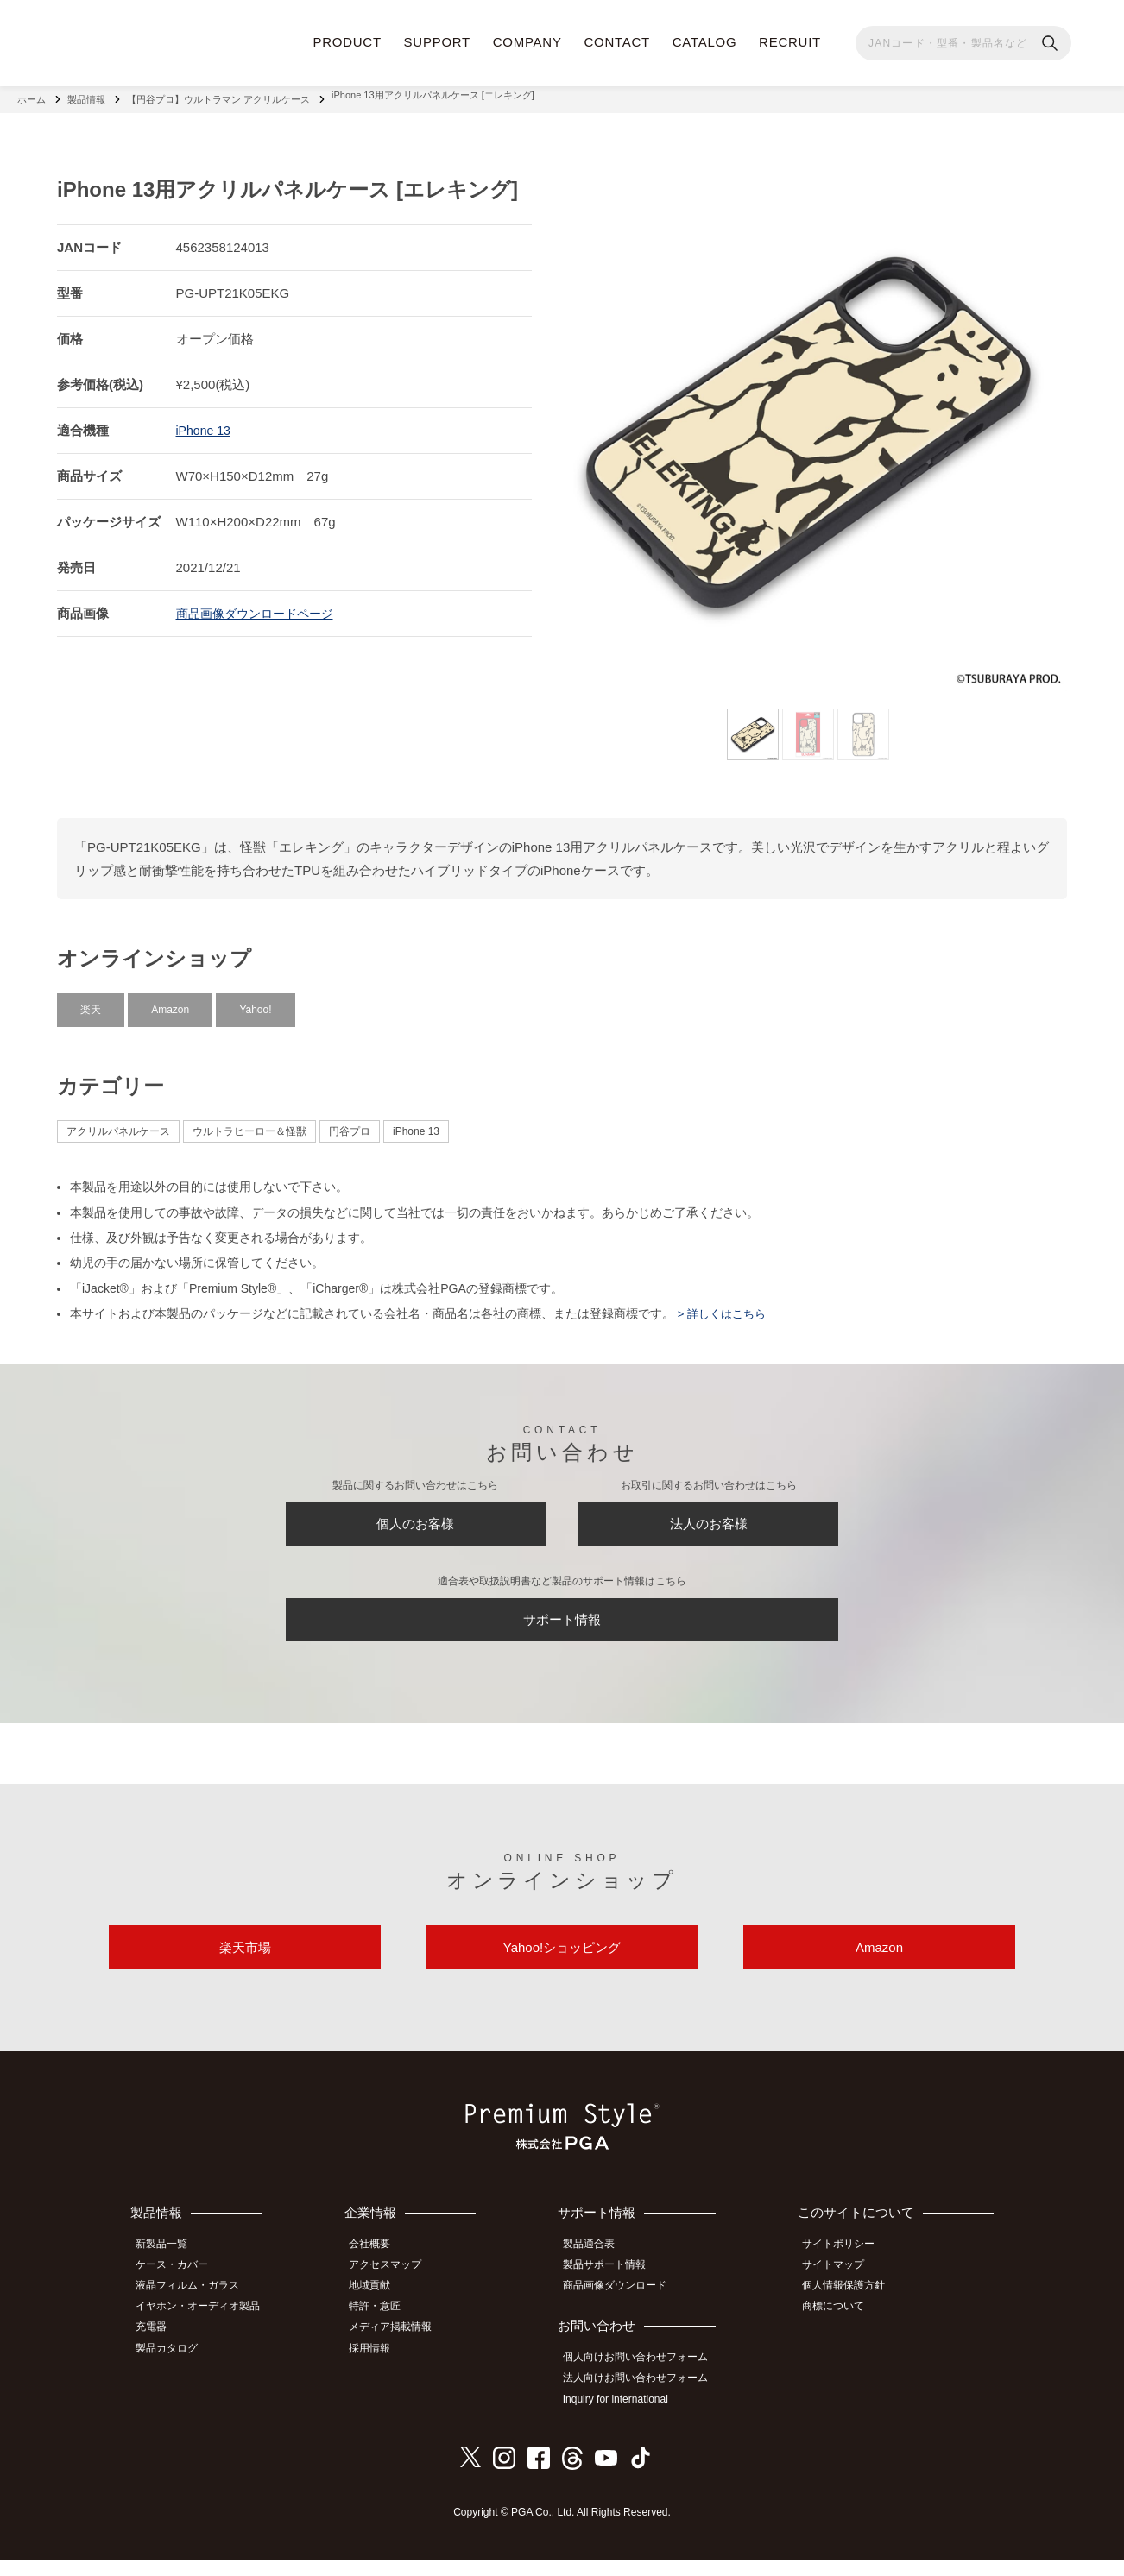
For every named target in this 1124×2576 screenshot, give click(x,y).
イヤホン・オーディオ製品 (205, 2327)
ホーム (31, 95)
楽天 (90, 1000)
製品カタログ (174, 2365)
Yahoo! (255, 1000)
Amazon (170, 1000)
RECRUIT (790, 42)
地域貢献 (381, 2308)
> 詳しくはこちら (723, 1305)
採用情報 (381, 2365)
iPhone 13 (205, 420)
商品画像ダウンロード (624, 2308)
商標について (841, 2327)
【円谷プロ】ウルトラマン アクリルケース (218, 95)
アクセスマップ (397, 2289)
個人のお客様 (415, 1519)
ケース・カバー (179, 2289)
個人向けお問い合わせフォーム (644, 2378)
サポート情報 (562, 1625)
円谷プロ (349, 1123)
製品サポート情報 (613, 2289)
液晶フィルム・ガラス (195, 2308)
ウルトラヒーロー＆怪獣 (249, 1123)
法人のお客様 (708, 1519)
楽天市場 (245, 1967)
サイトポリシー (846, 2270)
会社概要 (381, 2270)
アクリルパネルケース (118, 1123)
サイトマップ (841, 2289)
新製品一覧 (169, 2270)
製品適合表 (598, 2270)
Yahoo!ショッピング (562, 1967)
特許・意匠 (387, 2327)
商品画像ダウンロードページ (260, 603)
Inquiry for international (625, 2416)
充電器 (158, 2346)
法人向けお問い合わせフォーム (644, 2397)
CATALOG (705, 42)
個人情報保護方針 (851, 2308)
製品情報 (86, 95)
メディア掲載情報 (402, 2346)
